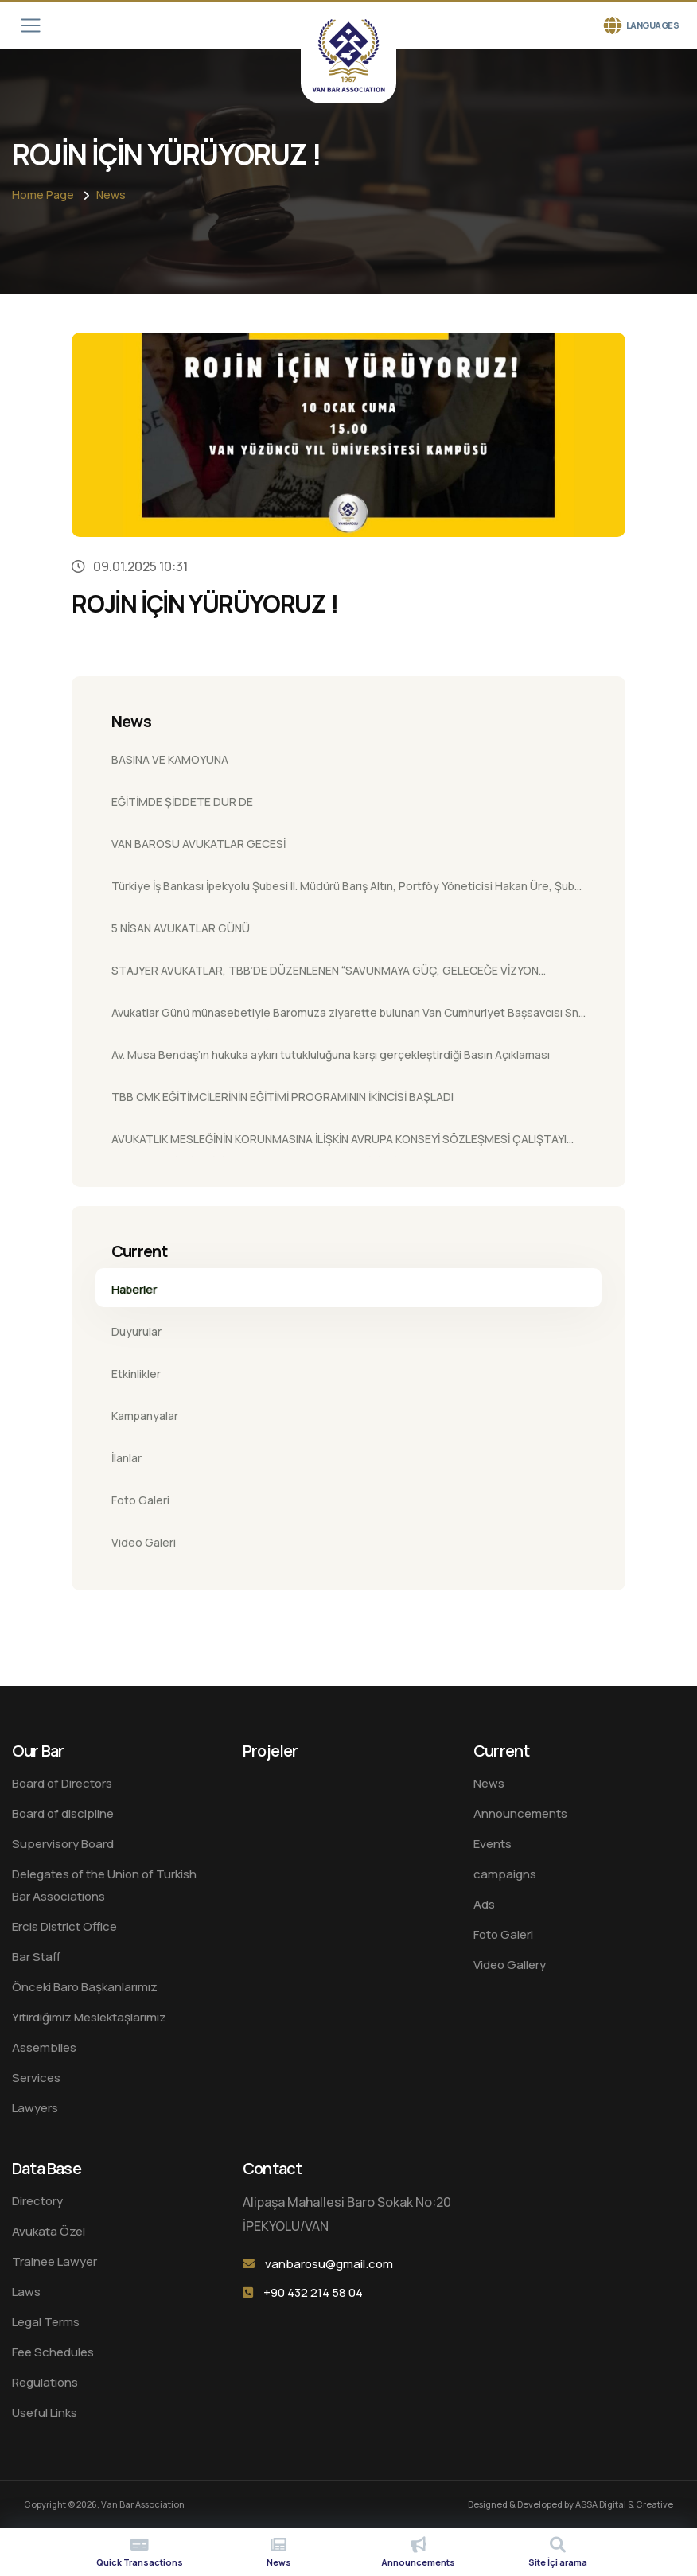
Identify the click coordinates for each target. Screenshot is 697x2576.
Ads (484, 1904)
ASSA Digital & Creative (624, 2504)
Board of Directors (62, 1783)
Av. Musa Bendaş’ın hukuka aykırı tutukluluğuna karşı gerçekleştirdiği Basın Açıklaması (330, 1054)
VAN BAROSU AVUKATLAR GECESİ (198, 843)
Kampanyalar (144, 1415)
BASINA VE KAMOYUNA (169, 759)
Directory (37, 2201)
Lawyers (35, 2107)
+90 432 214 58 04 (313, 2292)
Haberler (134, 1289)
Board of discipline (63, 1813)
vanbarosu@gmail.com (329, 2263)
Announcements (520, 1813)
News (111, 194)
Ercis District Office (64, 1926)
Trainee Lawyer (54, 2261)
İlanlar (126, 1457)
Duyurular (136, 1331)
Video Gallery (509, 1964)
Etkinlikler (136, 1373)
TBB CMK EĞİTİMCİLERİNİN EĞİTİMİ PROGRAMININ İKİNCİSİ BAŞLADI (282, 1096)
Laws (26, 2291)
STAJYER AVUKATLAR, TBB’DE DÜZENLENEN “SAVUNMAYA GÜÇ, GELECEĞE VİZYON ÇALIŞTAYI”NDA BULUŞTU (325, 975)
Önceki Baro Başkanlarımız (85, 1987)
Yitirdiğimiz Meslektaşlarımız (89, 2017)
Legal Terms (46, 2321)
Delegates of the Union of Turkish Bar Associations (104, 1885)
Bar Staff (36, 1956)
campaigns (504, 1874)
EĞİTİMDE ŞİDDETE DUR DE (182, 801)
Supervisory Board (63, 1843)
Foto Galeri (140, 1500)
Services (36, 2077)
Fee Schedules (53, 2352)
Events (492, 1843)
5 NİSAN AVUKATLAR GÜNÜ (180, 928)
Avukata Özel (48, 2231)
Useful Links (44, 2412)
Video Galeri (143, 1542)
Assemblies (44, 2047)
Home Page (43, 194)
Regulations (45, 2382)
